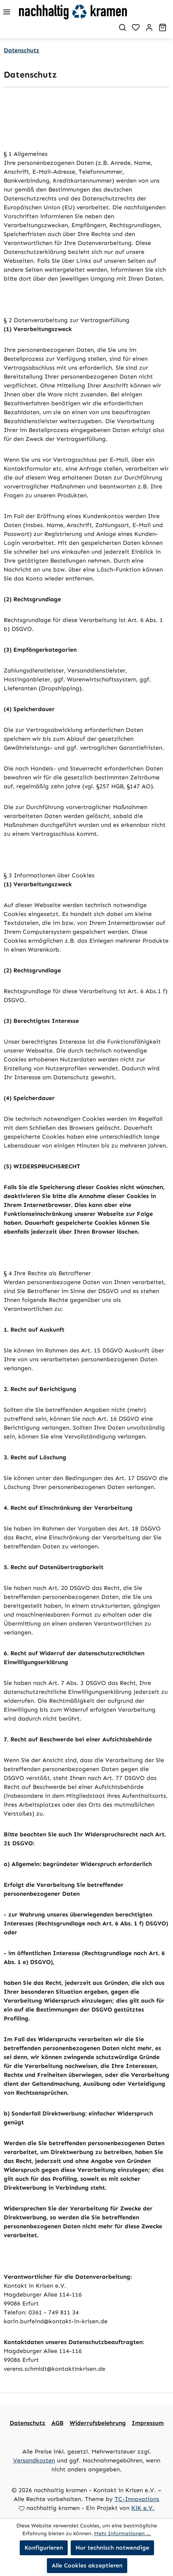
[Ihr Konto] (149, 27)
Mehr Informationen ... (122, 2533)
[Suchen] (122, 27)
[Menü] (6, 11)
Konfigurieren (44, 2547)
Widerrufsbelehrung (98, 2422)
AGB (57, 2422)
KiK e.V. (142, 2507)
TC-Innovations (137, 2499)
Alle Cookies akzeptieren (87, 2565)
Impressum (148, 2422)
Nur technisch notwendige (112, 2547)
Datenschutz (27, 2422)
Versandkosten (34, 2460)
